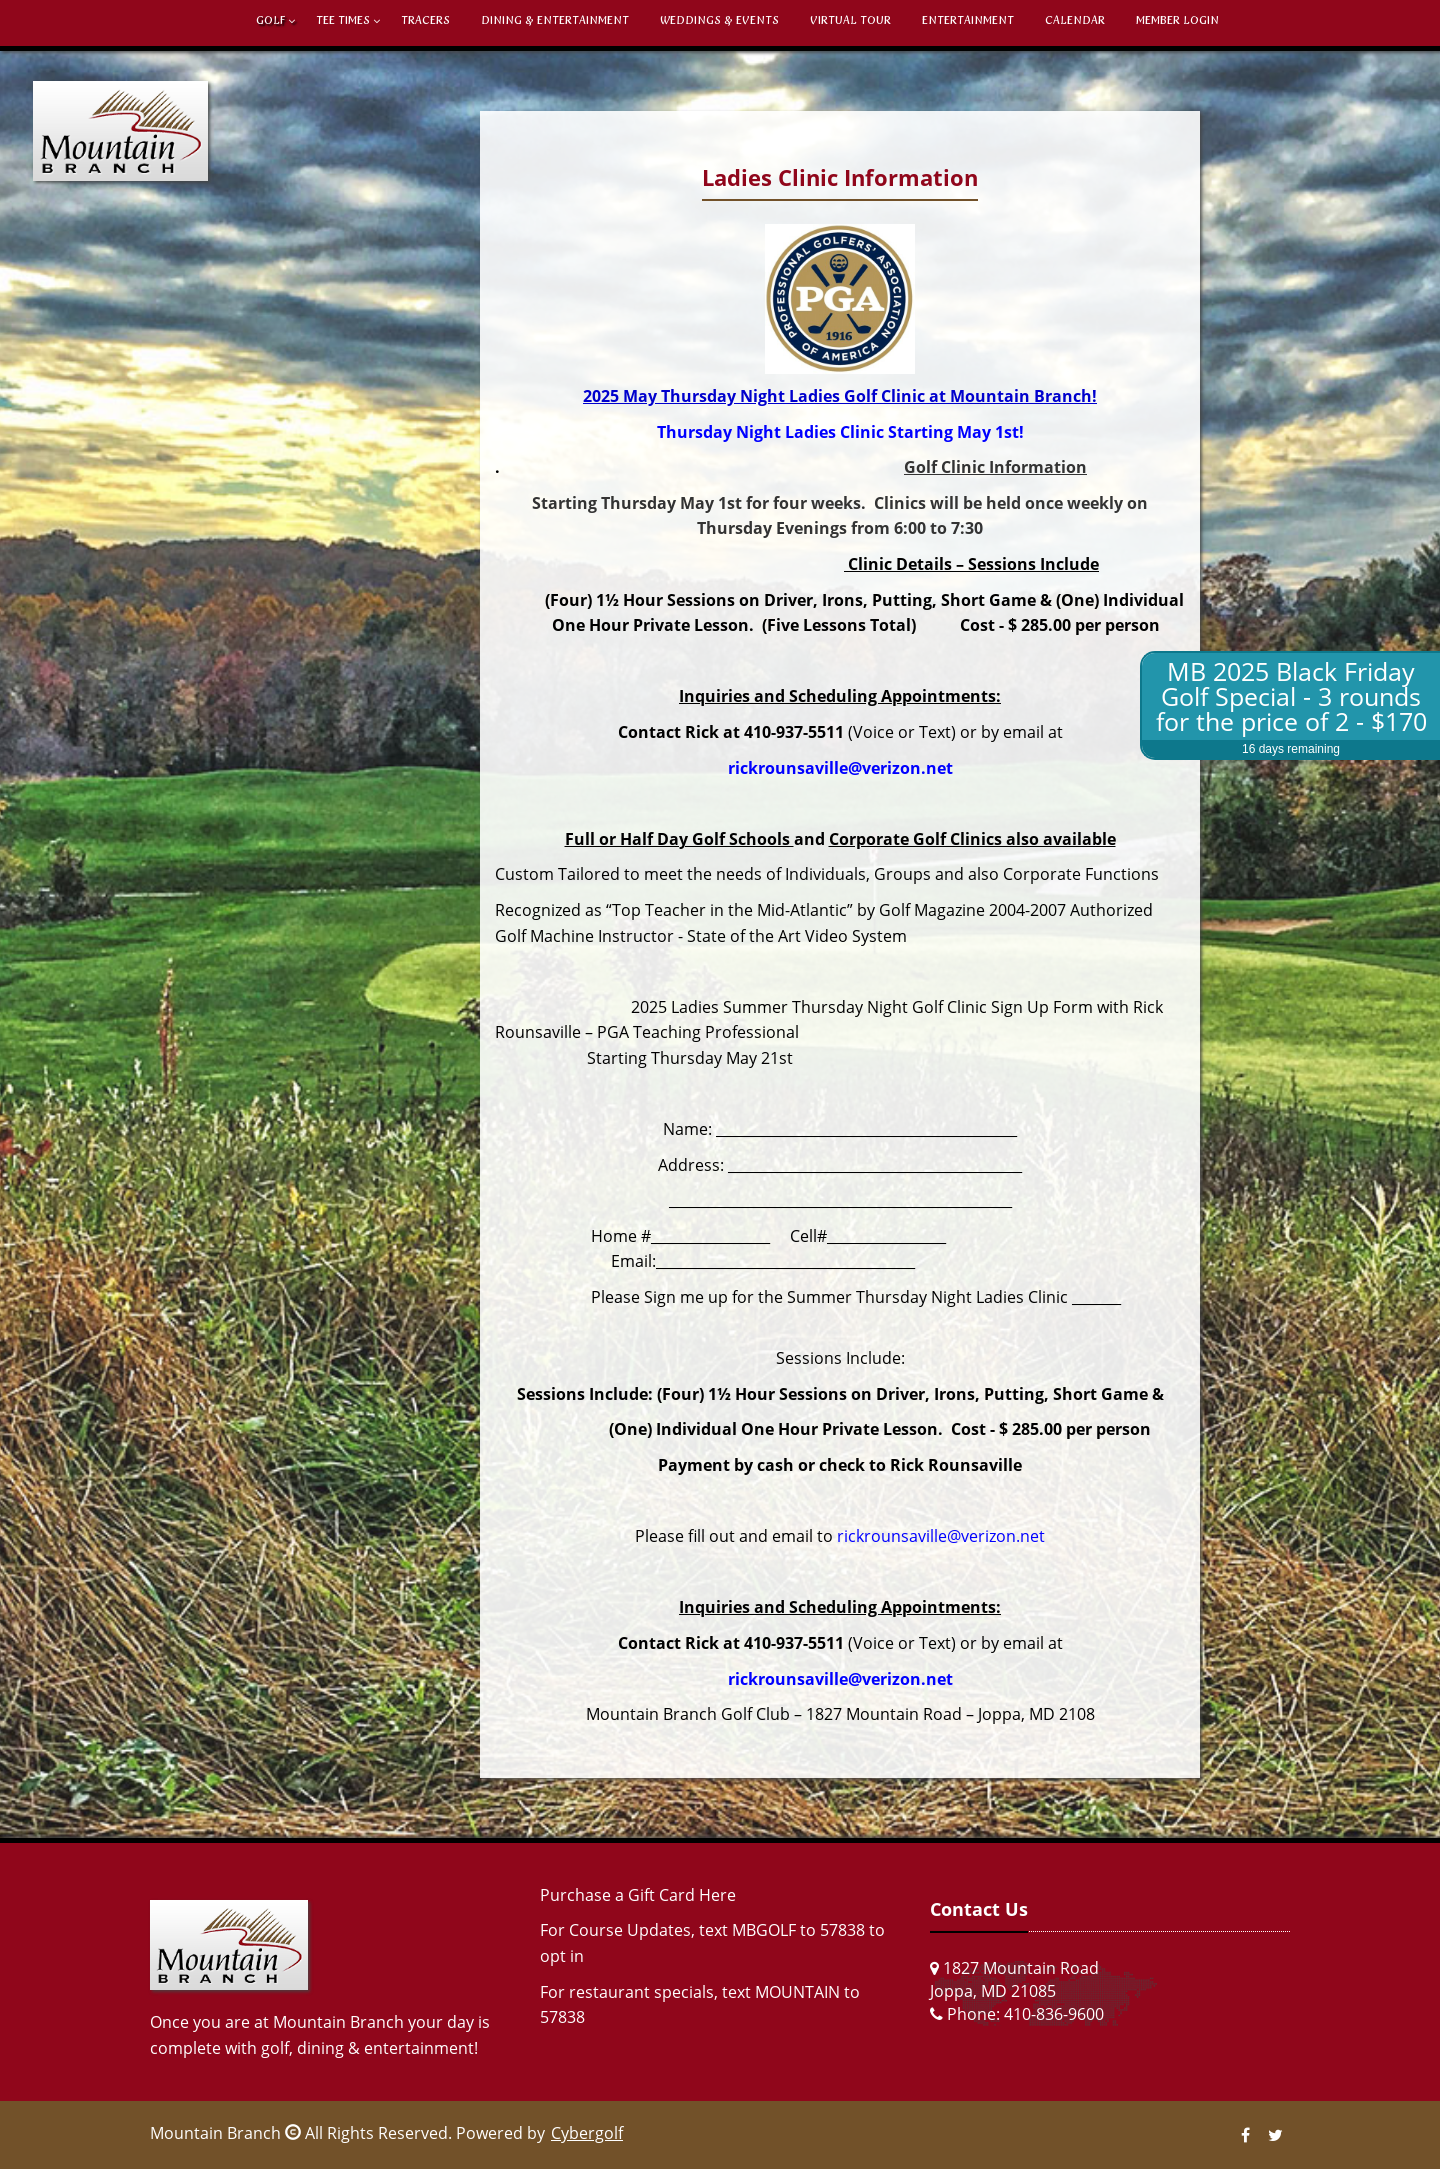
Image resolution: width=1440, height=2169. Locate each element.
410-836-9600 (1054, 2014)
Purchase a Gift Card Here (638, 1895)
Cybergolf (587, 2133)
